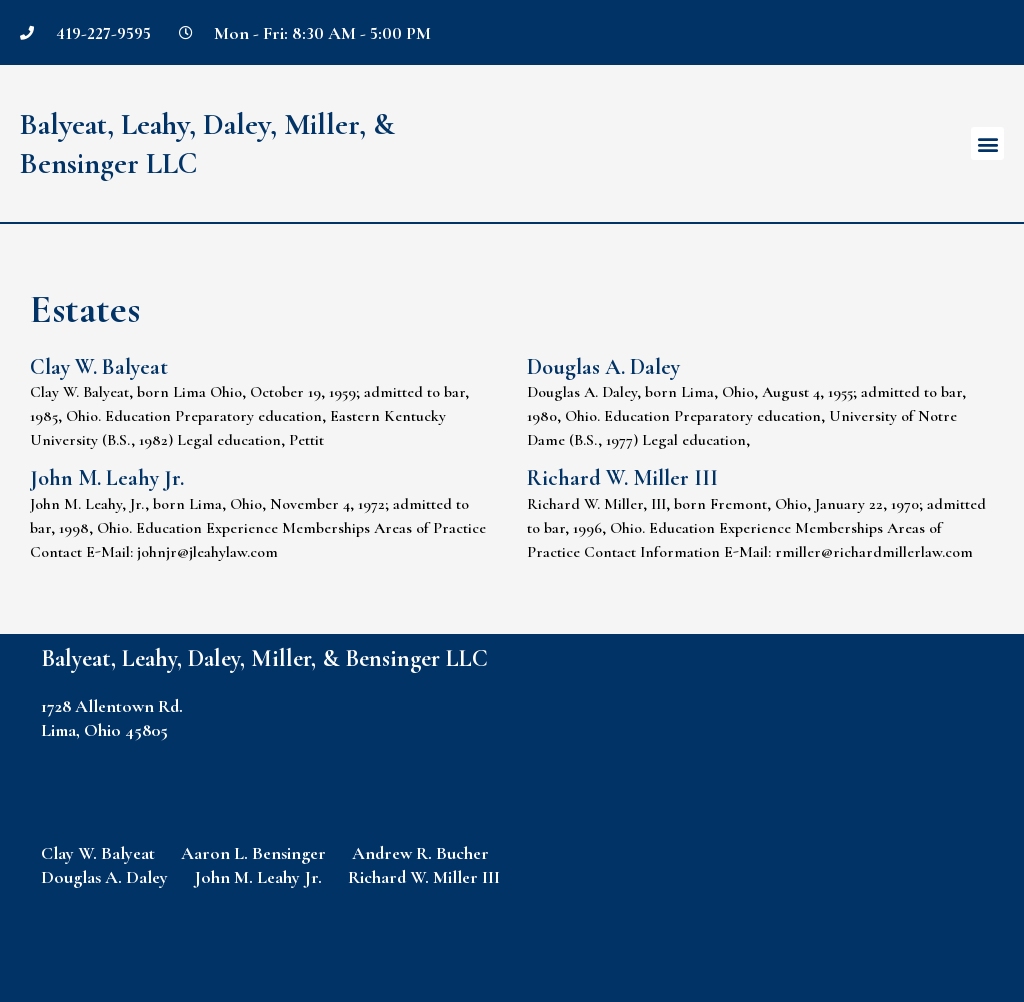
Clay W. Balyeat (99, 367)
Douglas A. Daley (603, 367)
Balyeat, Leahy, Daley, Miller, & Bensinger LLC (264, 658)
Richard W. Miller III (622, 478)
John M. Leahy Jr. (107, 478)
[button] (987, 143)
